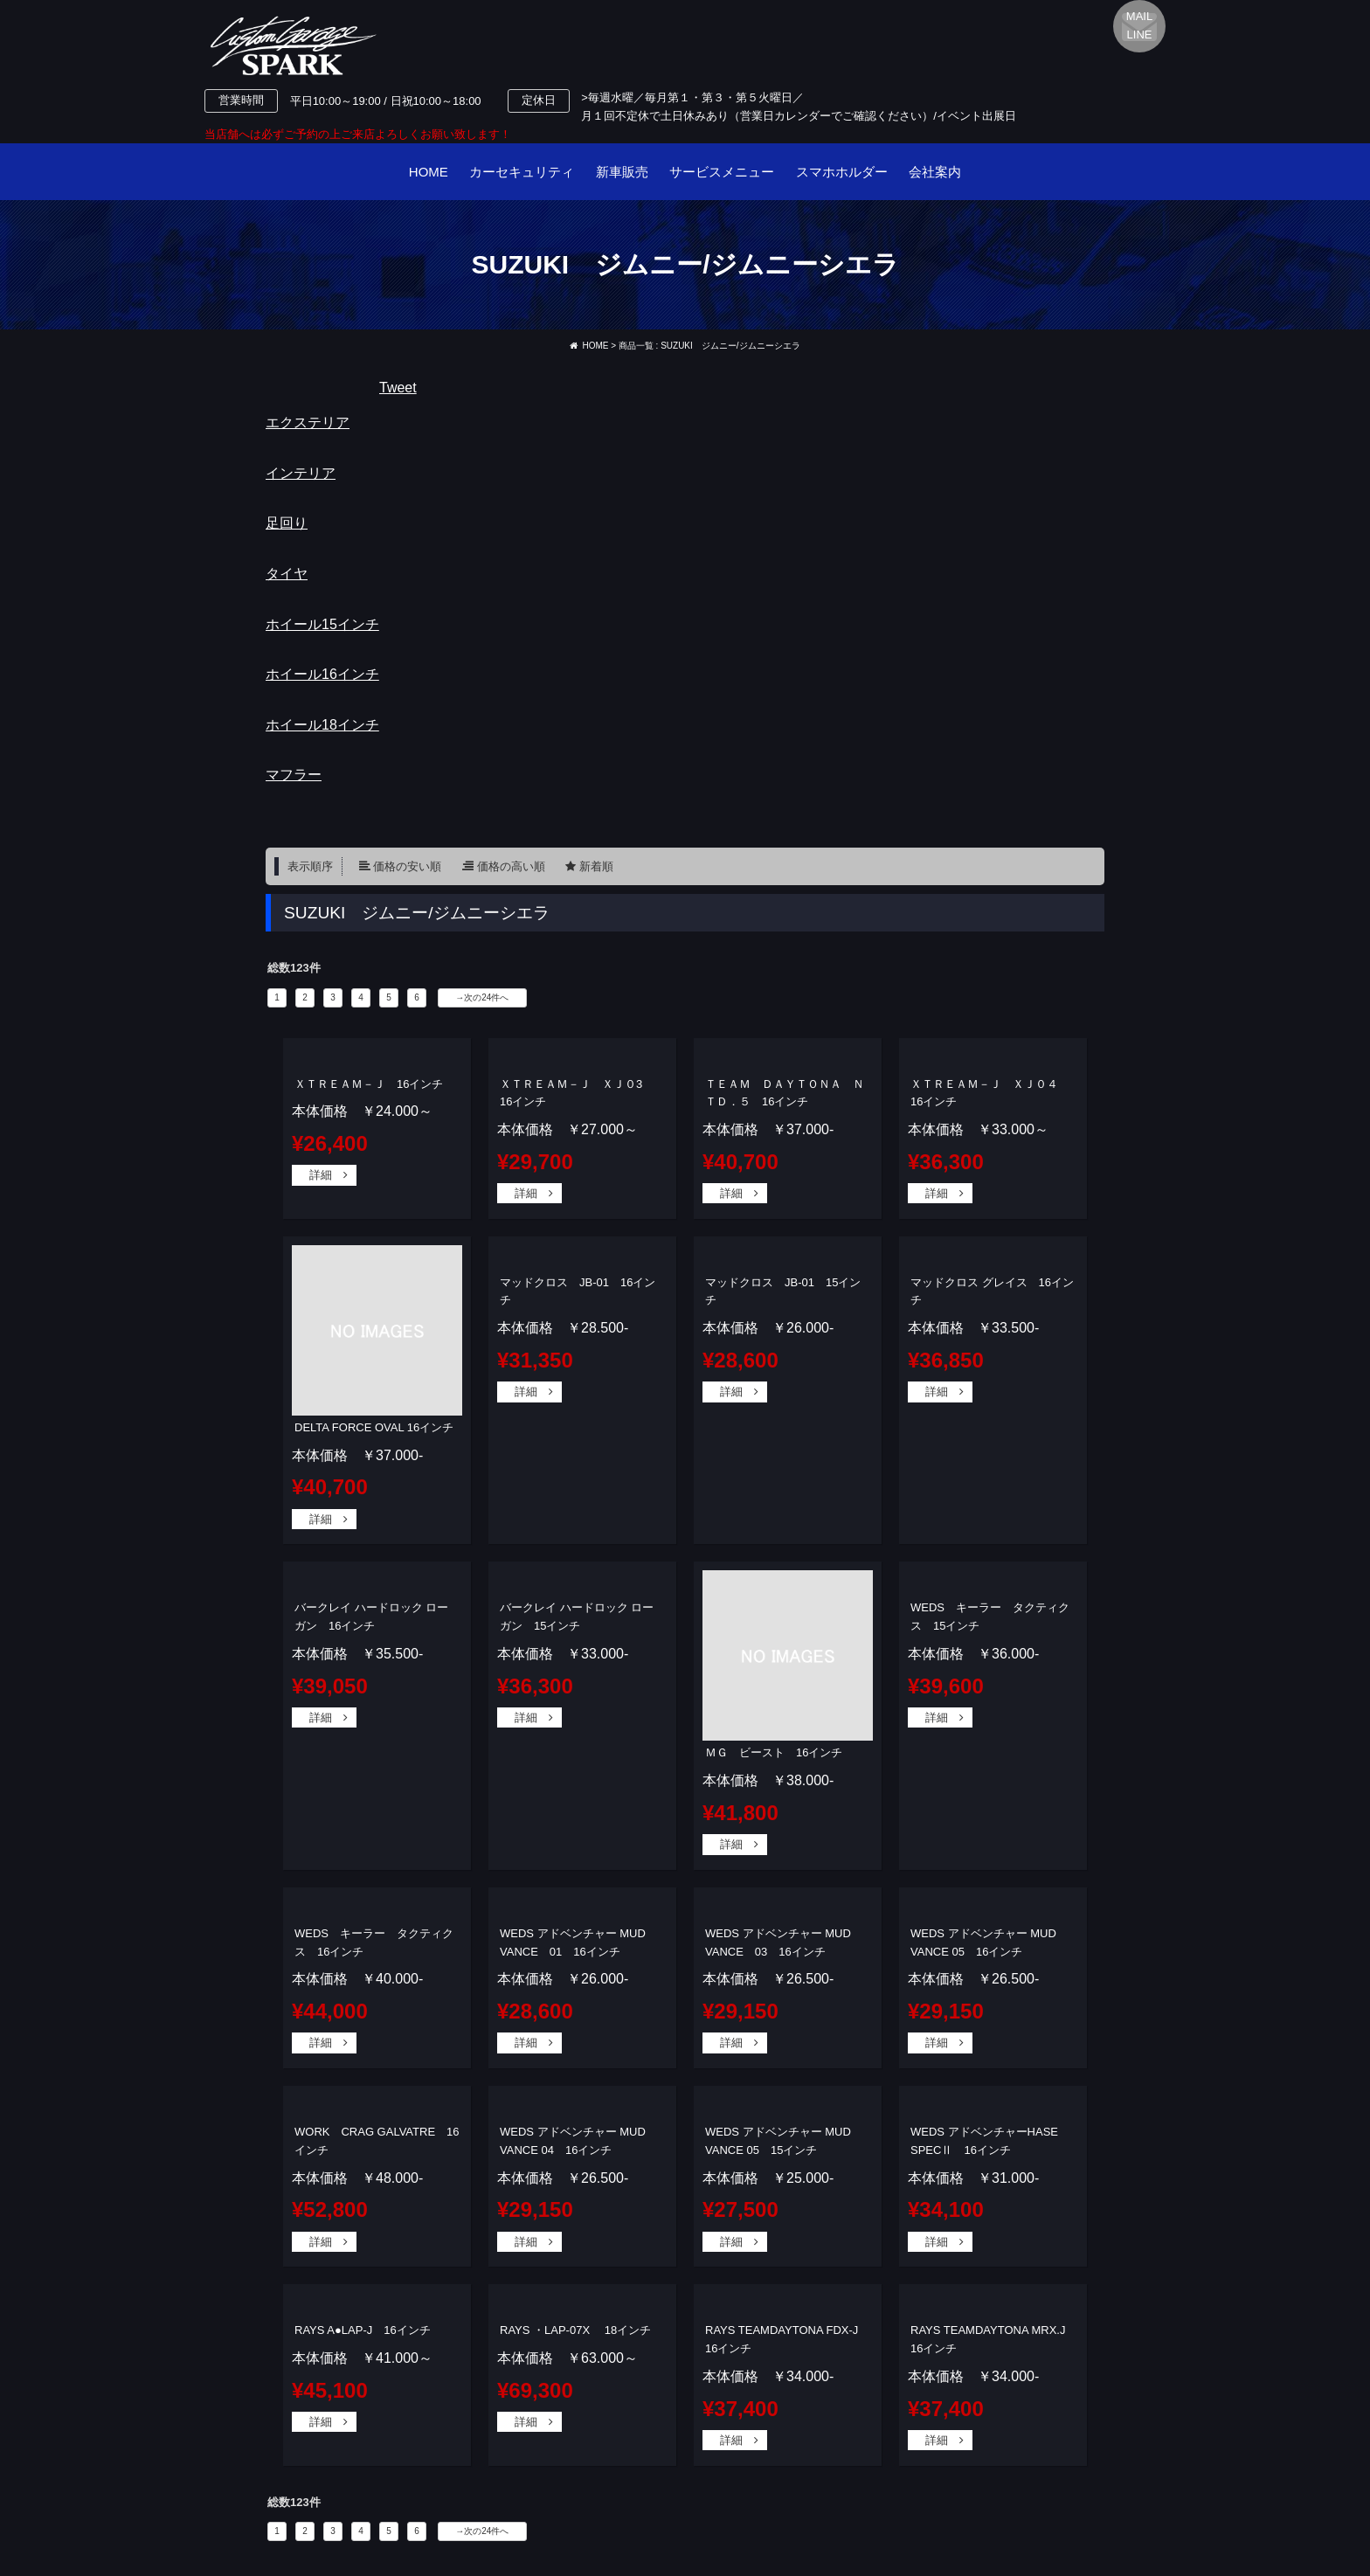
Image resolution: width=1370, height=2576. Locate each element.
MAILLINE (1139, 25)
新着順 (596, 866)
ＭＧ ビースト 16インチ (773, 1752)
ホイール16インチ (322, 674)
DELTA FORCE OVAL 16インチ (373, 1427)
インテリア (301, 473)
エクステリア (307, 422)
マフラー (294, 774)
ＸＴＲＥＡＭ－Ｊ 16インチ (368, 1084)
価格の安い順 (407, 866)
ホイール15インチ (322, 624)
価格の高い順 (511, 866)
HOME (428, 171)
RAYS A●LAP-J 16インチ (362, 2330)
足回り (287, 523)
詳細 (320, 1174)
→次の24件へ (482, 997)
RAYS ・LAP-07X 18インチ (575, 2330)
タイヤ (287, 573)
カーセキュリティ (521, 171)
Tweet (398, 387)
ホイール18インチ (322, 724)
